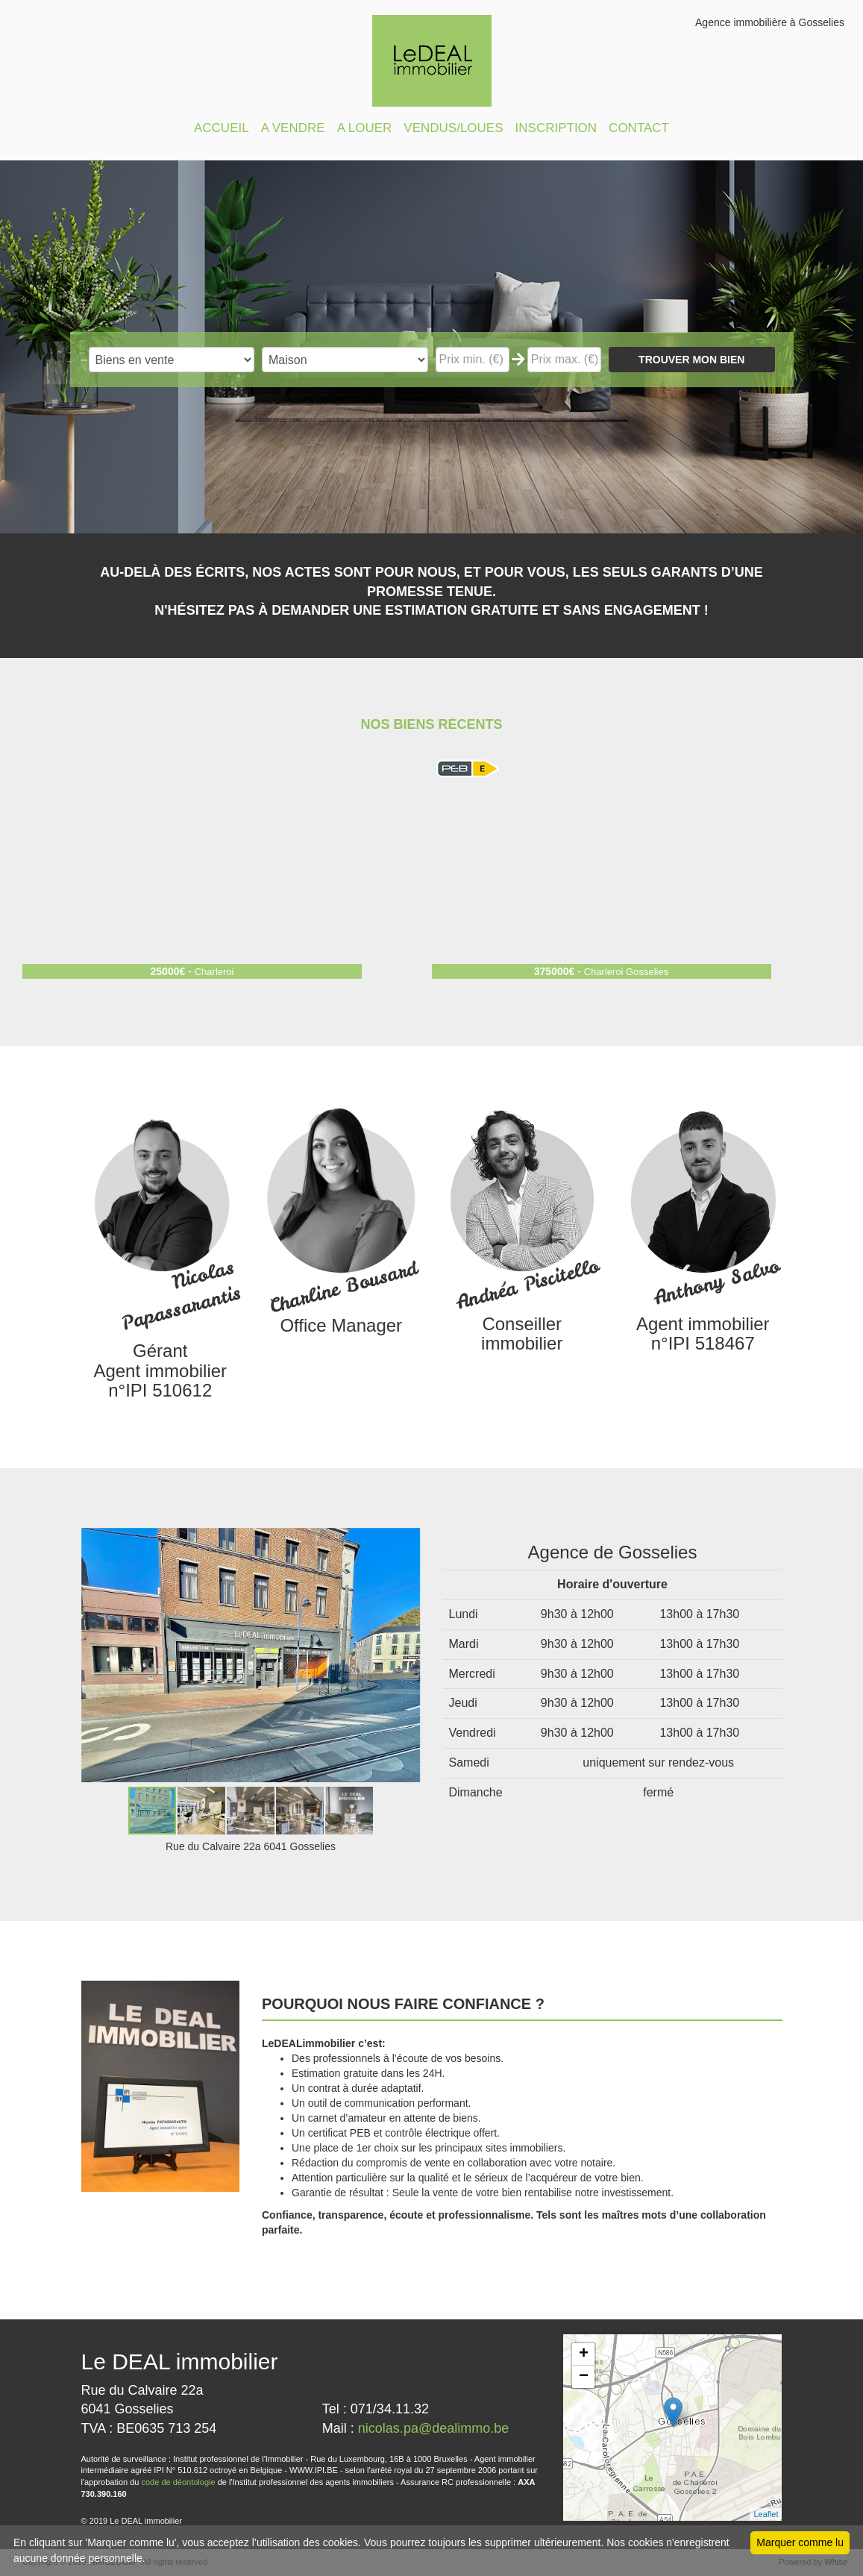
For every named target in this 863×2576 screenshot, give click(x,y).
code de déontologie (179, 2482)
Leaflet (765, 2514)
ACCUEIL (221, 128)
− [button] (584, 2377)
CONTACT (639, 128)
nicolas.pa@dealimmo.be (433, 2428)
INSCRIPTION (556, 128)
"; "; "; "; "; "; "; (345, 359)
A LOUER (364, 128)
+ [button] (584, 2354)
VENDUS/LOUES (453, 128)
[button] (407, 1541)
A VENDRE (293, 128)
